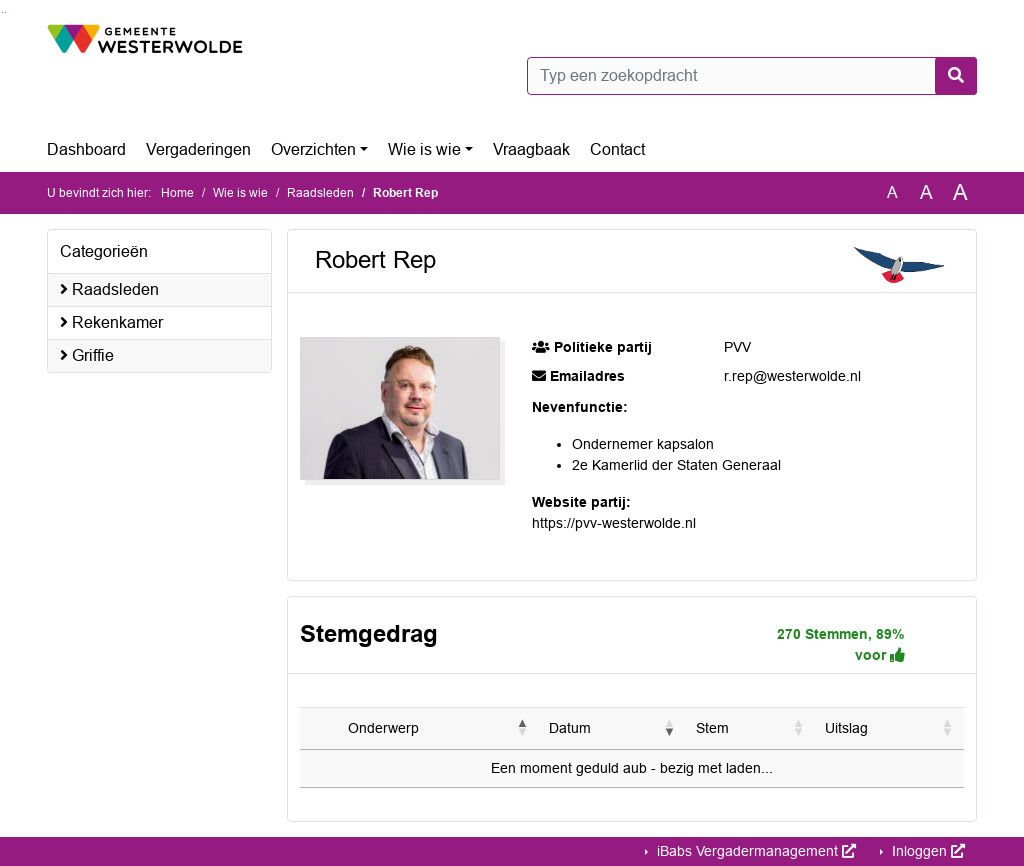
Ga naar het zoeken (2, 12)
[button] (523, 728)
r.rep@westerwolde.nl (792, 376)
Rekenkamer (111, 322)
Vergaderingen (198, 149)
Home (177, 193)
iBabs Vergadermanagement (754, 851)
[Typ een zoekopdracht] (752, 76)
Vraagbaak (531, 149)
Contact (617, 149)
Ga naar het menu (5, 12)
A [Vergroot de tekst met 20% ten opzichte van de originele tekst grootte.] (926, 192)
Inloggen (926, 851)
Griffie (87, 355)
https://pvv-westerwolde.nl (614, 523)
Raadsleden (320, 193)
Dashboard (86, 149)
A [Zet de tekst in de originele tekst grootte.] (892, 192)
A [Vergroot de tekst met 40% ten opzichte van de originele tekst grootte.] (960, 193)
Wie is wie (424, 149)
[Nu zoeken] (956, 76)
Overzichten (313, 149)
